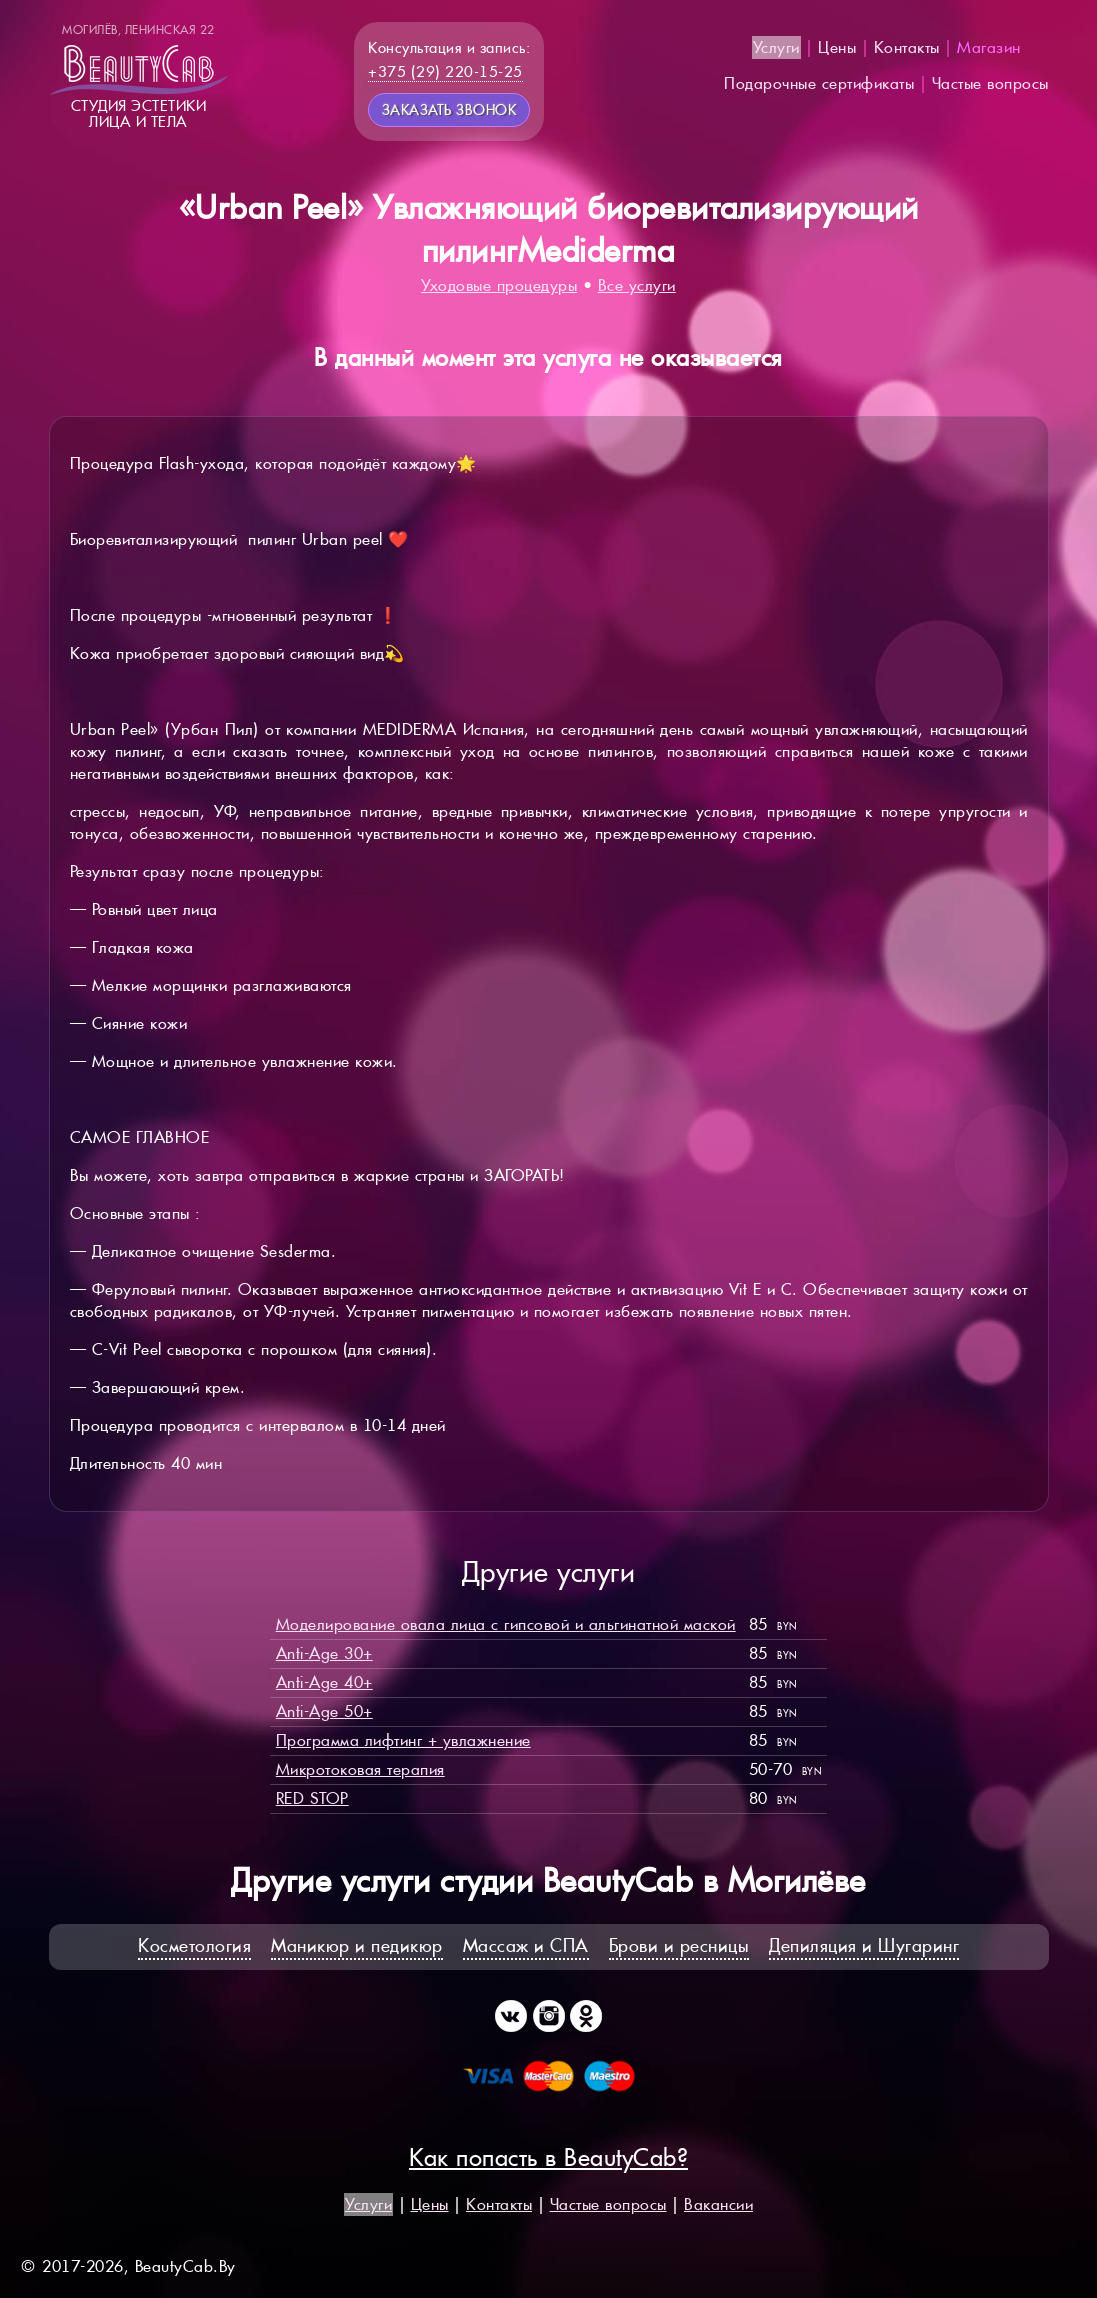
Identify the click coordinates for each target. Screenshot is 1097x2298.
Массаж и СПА (526, 1945)
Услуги (776, 47)
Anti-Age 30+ (324, 1653)
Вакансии (718, 2204)
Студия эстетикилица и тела (139, 76)
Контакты (907, 47)
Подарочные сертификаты (819, 83)
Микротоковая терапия (360, 1769)
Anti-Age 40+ (324, 1682)
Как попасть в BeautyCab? (548, 2157)
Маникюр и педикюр (357, 1945)
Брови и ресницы (679, 1945)
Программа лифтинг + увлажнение (403, 1740)
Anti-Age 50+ (324, 1711)
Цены (837, 47)
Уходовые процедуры (499, 285)
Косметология (194, 1945)
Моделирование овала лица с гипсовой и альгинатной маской (506, 1624)
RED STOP (312, 1798)
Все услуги (637, 285)
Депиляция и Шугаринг (864, 1945)
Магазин (989, 47)
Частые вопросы (990, 83)
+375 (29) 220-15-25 (445, 71)
